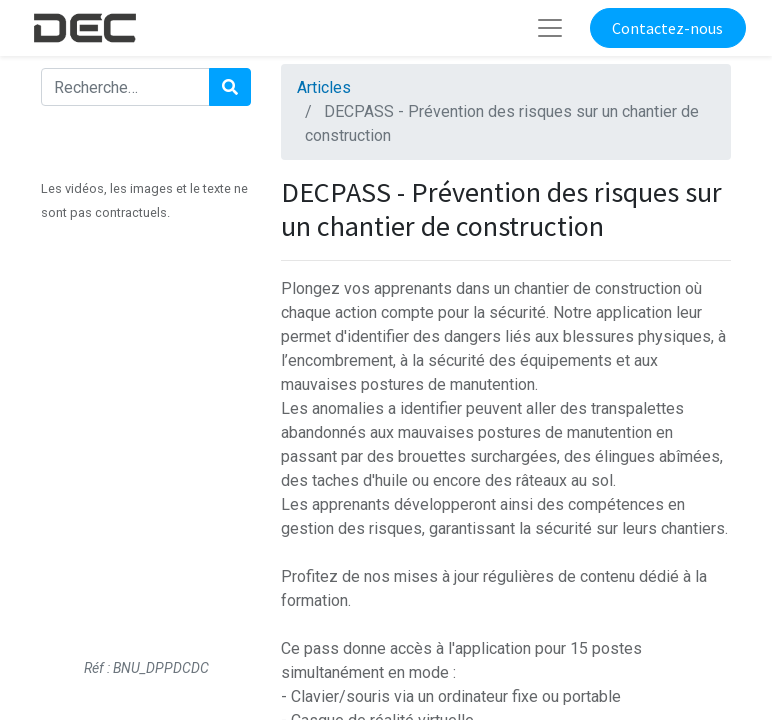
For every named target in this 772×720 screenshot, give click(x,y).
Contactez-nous (667, 28)
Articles (324, 87)
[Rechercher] (230, 87)
